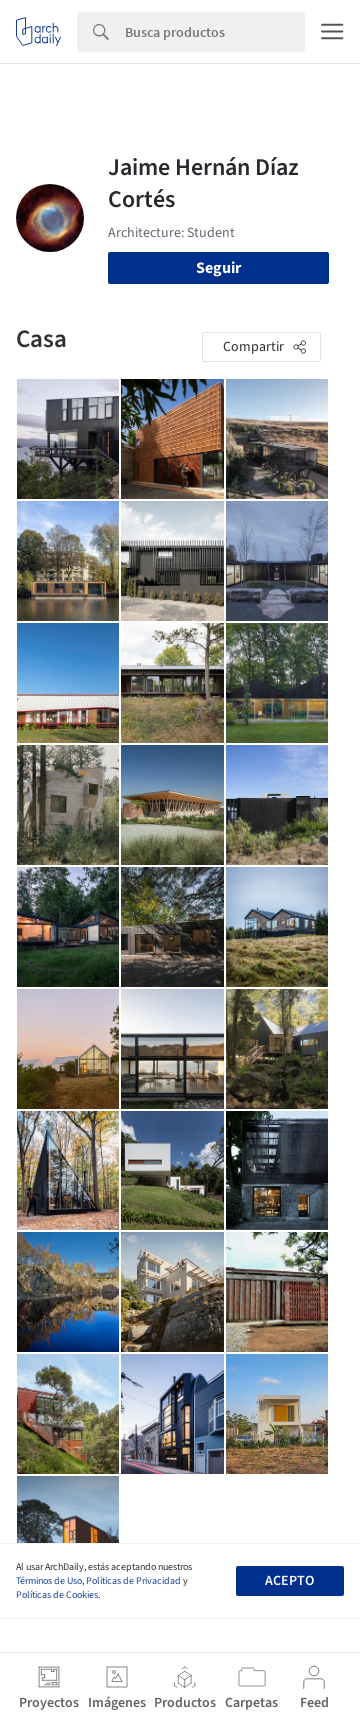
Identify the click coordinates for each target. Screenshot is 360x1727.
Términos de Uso (49, 1581)
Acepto (289, 1581)
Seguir (218, 268)
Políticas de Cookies (57, 1595)
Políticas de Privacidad (133, 1581)
